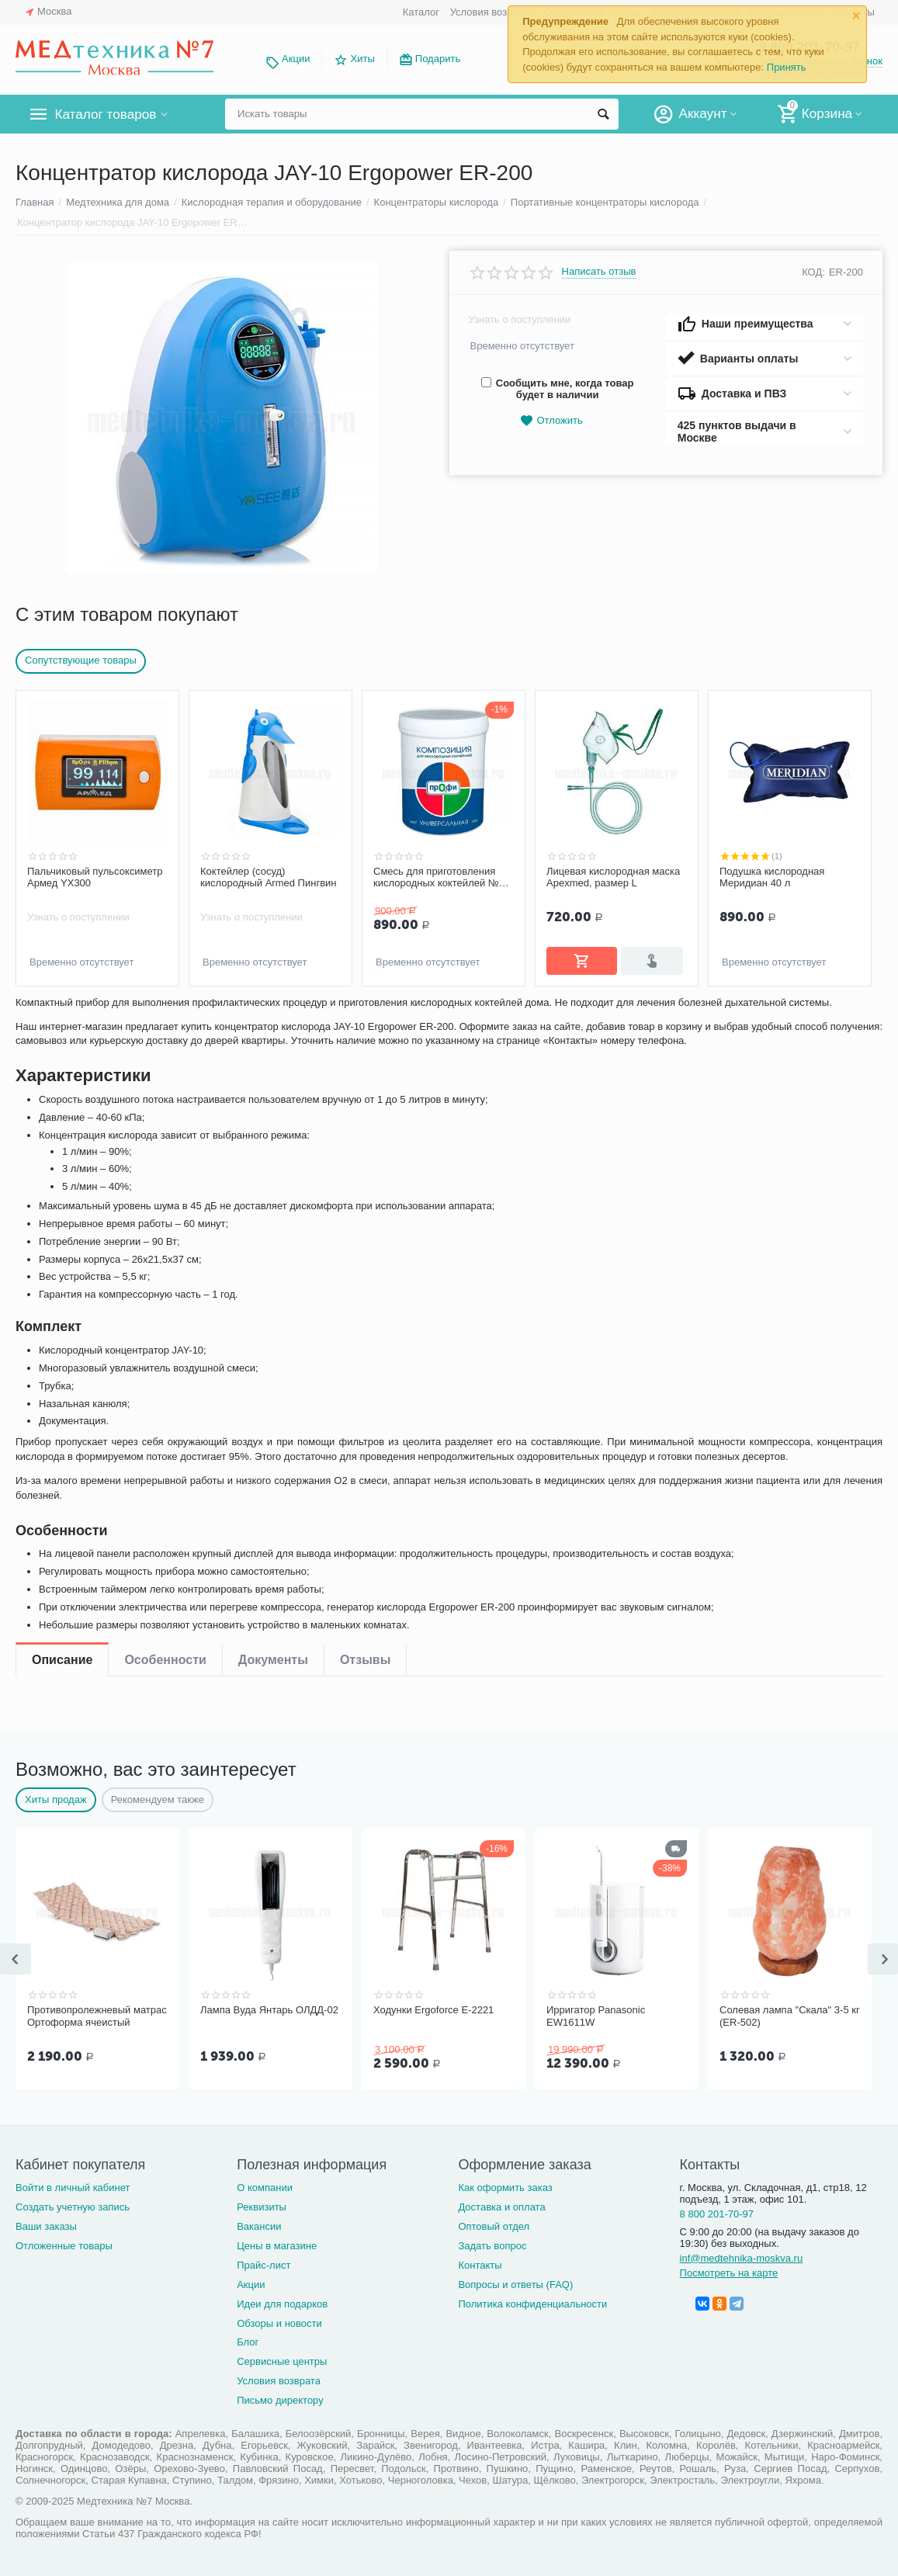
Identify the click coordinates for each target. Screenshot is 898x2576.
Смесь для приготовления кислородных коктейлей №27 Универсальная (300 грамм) (441, 877)
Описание (62, 1016)
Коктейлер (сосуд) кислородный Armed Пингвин (268, 877)
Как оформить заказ (505, 2187)
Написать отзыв (599, 271)
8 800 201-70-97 (717, 2214)
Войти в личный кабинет (73, 2187)
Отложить (551, 421)
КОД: (813, 272)
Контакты (479, 2265)
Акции (296, 58)
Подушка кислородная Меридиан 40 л (771, 877)
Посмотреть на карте (729, 2273)
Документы (273, 1016)
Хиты (363, 58)
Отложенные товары (64, 2246)
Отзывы (365, 1016)
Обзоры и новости (279, 2323)
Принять (786, 67)
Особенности (165, 1016)
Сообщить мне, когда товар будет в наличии (557, 388)
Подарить (437, 58)
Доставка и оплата (501, 2207)
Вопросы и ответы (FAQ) (515, 2284)
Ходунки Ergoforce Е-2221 (433, 2010)
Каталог (421, 12)
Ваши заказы (46, 2226)
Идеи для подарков (282, 2304)
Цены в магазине (277, 2246)
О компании (265, 2187)
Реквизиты (261, 2207)
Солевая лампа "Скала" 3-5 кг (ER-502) (789, 2016)
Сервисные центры (282, 2361)
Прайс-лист (263, 2265)
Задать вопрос (492, 2246)
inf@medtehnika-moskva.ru (741, 2258)
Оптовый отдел (493, 2226)
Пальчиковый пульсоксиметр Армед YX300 (94, 877)
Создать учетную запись (73, 2207)
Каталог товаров (107, 114)
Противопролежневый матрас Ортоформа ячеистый (97, 2016)
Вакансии (259, 2226)
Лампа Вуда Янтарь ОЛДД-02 (269, 2010)
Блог (247, 2342)
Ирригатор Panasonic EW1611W (595, 2016)
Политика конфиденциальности (532, 2304)
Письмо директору (280, 2400)
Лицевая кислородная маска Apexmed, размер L (613, 877)
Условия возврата (492, 12)
